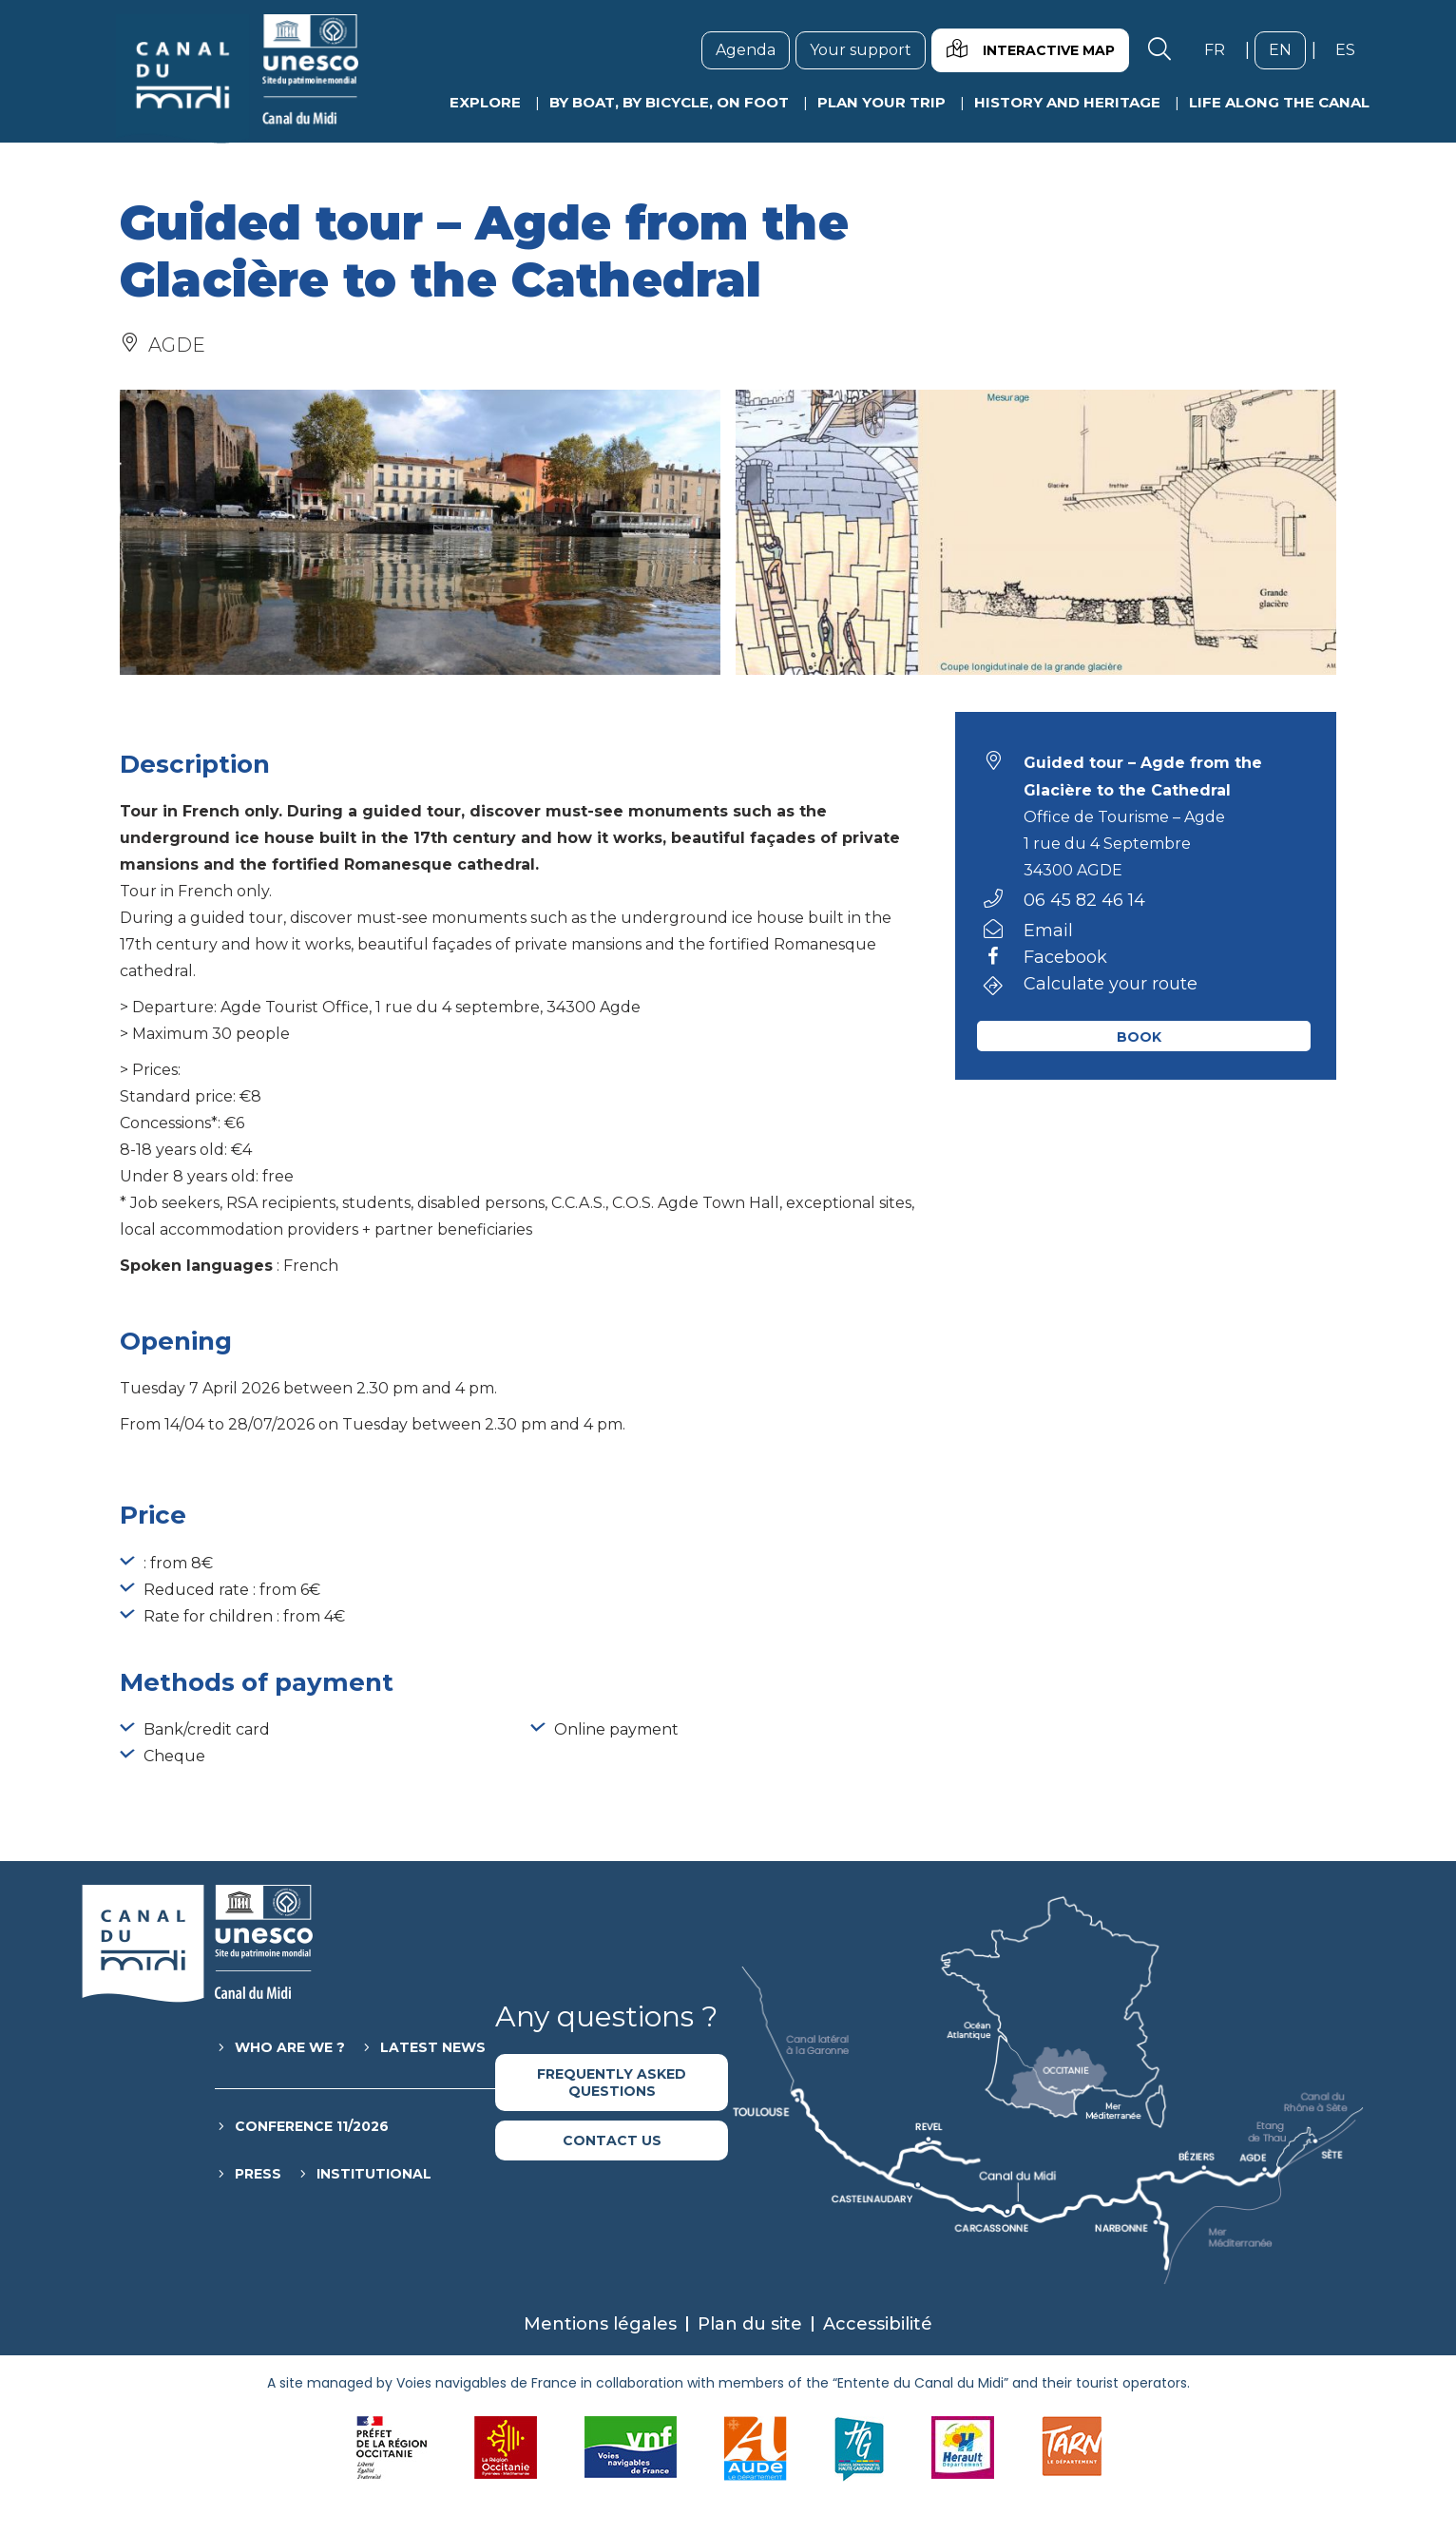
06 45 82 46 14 (1084, 900)
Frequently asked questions (611, 2082)
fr (1221, 49)
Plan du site (750, 2323)
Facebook (1065, 958)
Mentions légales (600, 2323)
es (1352, 49)
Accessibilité (877, 2323)
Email (1048, 930)
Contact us (612, 2140)
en (1287, 49)
